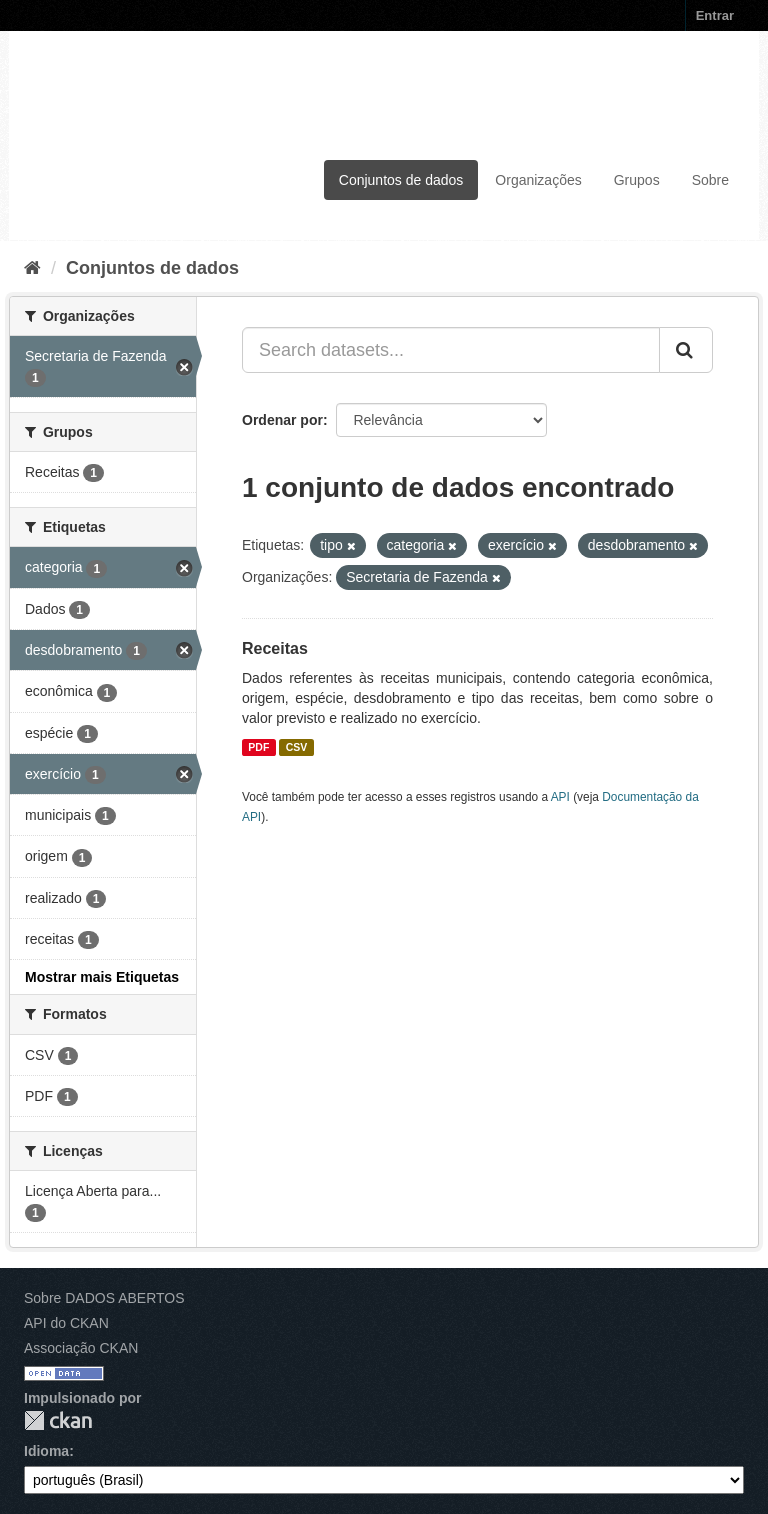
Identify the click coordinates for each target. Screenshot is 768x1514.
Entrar (715, 15)
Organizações (538, 180)
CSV (297, 747)
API (560, 797)
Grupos (637, 180)
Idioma (46, 1451)
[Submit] (686, 350)
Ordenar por (282, 420)
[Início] (32, 268)
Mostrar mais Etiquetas (102, 977)
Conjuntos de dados (401, 180)
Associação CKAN (81, 1348)
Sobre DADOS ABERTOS (104, 1298)
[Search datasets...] (451, 350)
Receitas (275, 648)
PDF (258, 747)
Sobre (710, 180)
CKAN (58, 1420)
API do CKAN (66, 1323)
